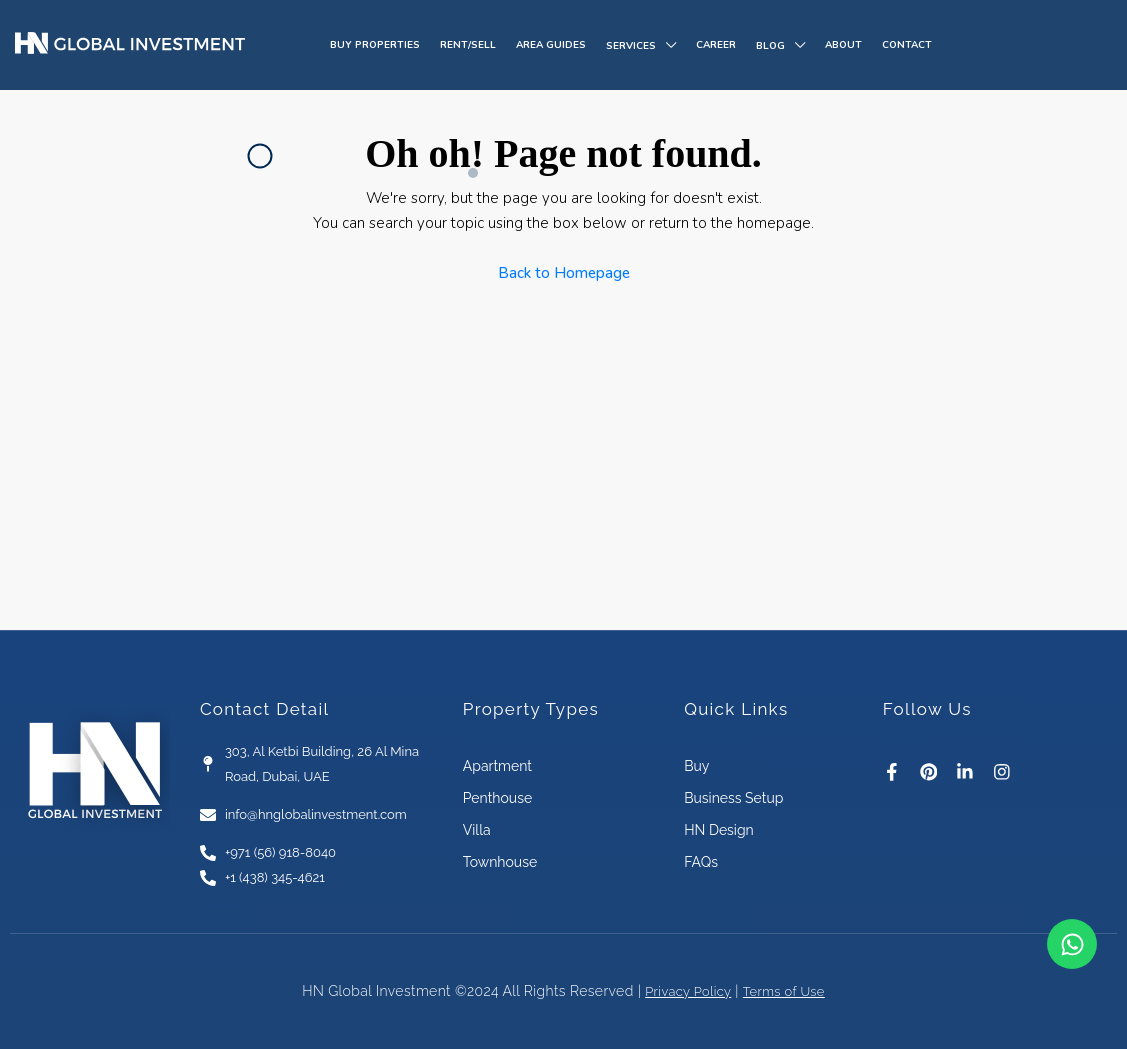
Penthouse (497, 797)
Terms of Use (787, 990)
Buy (696, 765)
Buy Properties (375, 45)
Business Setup (733, 797)
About (843, 45)
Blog (770, 46)
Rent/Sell (468, 45)
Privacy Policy (684, 990)
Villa (477, 829)
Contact (907, 45)
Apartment (497, 765)
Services (631, 46)
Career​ (716, 45)
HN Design (719, 829)
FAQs (701, 861)
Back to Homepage (564, 273)
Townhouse (500, 861)
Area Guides (551, 45)
